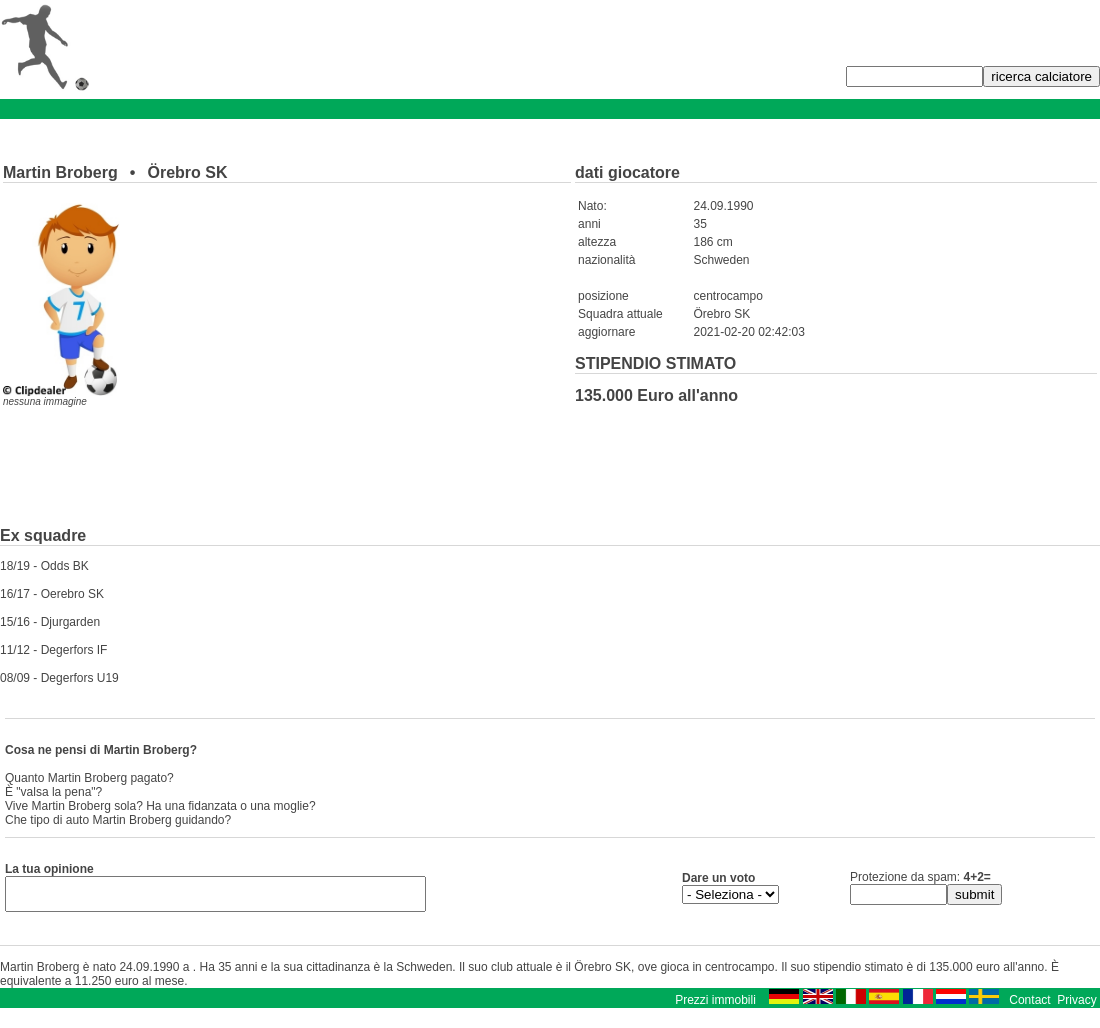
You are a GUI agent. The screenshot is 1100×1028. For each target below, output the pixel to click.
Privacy (1076, 1006)
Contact (1029, 1006)
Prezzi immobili (715, 1006)
